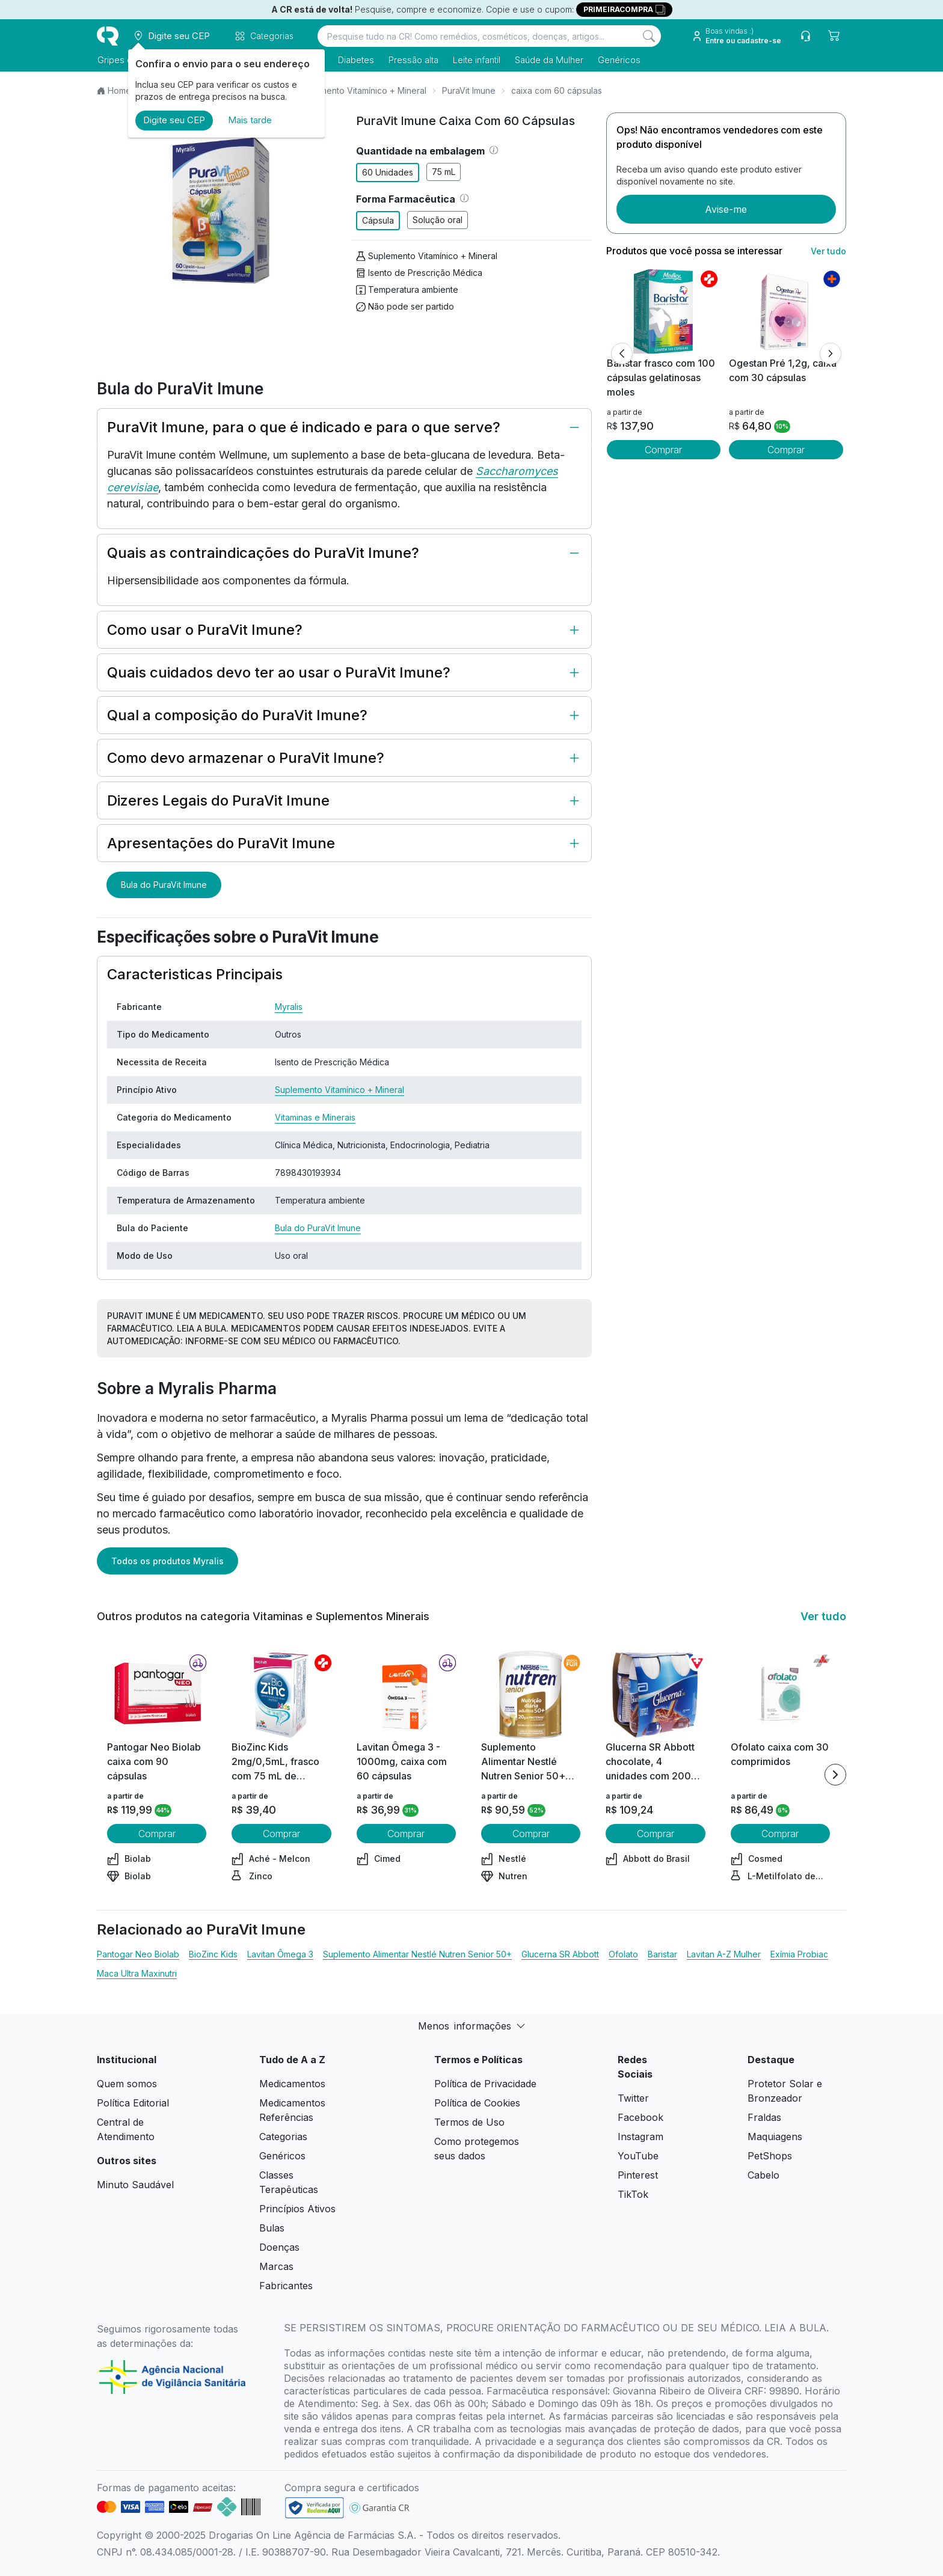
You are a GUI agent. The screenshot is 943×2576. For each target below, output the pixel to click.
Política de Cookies (477, 2103)
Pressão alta (413, 60)
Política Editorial (133, 2103)
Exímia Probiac (799, 1954)
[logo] (107, 36)
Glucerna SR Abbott (560, 1954)
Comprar (663, 450)
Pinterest (638, 2175)
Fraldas (764, 2117)
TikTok (633, 2194)
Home (119, 90)
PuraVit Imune (469, 90)
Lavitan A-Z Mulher (724, 1954)
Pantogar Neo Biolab (138, 1954)
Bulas (271, 2228)
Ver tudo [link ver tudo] (828, 251)
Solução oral (437, 220)
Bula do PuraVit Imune (164, 885)
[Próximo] (830, 353)
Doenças (279, 2247)
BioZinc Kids (213, 1954)
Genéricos (618, 60)
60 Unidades (387, 172)
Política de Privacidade (485, 2084)
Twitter (633, 2098)
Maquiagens (775, 2137)
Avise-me (726, 209)
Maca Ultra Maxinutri (137, 1973)
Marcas (276, 2266)
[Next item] (835, 1774)
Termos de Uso (469, 2122)
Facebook (640, 2117)
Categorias (283, 2137)
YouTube (638, 2156)
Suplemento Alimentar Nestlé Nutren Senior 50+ (417, 1954)
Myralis (289, 1007)
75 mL (443, 172)
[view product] (663, 311)
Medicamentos (292, 2084)
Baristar (662, 1954)
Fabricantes (286, 2286)
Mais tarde (250, 120)
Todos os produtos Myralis (167, 1561)
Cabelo (763, 2175)
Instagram (640, 2137)
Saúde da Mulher (548, 60)
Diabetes (355, 60)
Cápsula (378, 220)
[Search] (649, 36)
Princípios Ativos (297, 2209)
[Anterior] (622, 353)
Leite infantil (476, 60)
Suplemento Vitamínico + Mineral (361, 90)
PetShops (770, 2156)
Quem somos (127, 2084)
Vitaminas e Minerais (315, 1117)
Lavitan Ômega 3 (280, 1954)
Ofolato (623, 1954)
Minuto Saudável (135, 2185)
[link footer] (314, 2507)
